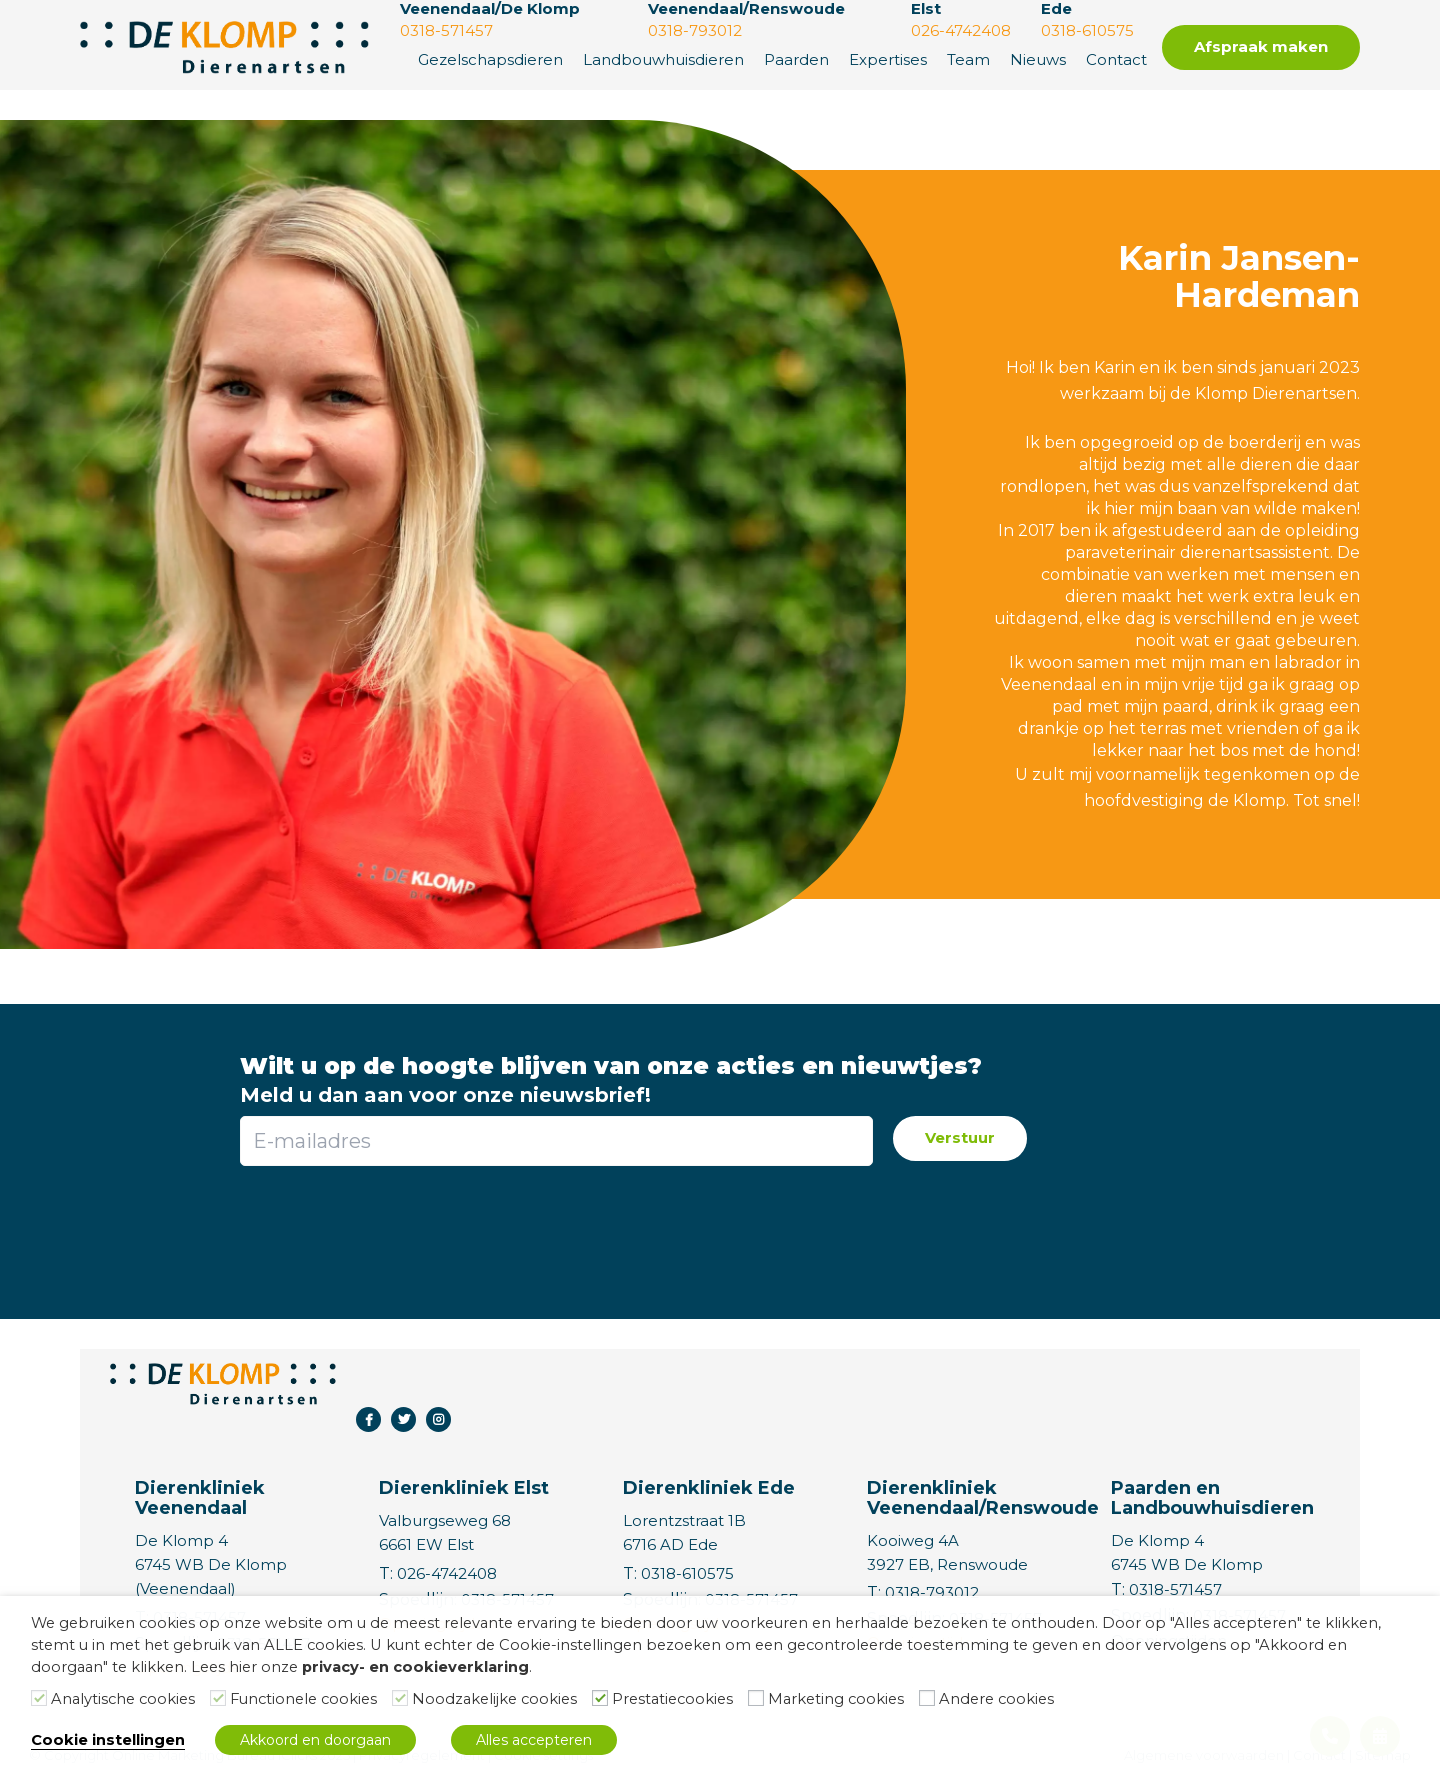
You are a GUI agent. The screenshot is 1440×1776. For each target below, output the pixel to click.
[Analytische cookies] (39, 1698)
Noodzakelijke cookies (494, 1699)
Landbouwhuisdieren (663, 59)
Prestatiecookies (672, 1699)
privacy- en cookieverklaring (415, 1667)
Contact (1116, 59)
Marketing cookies (836, 1699)
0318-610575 (687, 1573)
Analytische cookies (123, 1699)
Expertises (888, 59)
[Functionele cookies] (218, 1698)
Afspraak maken (1261, 46)
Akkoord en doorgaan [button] (315, 1740)
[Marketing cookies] (756, 1698)
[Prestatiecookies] (600, 1698)
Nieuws (1038, 59)
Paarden (796, 59)
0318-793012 (932, 1592)
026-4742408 (447, 1573)
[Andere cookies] (927, 1698)
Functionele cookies (303, 1699)
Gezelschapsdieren (490, 59)
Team (968, 59)
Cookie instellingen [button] (108, 1740)
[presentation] (555, 1230)
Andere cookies (996, 1699)
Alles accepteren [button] (534, 1740)
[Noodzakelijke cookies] (400, 1698)
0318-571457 (1175, 1589)
